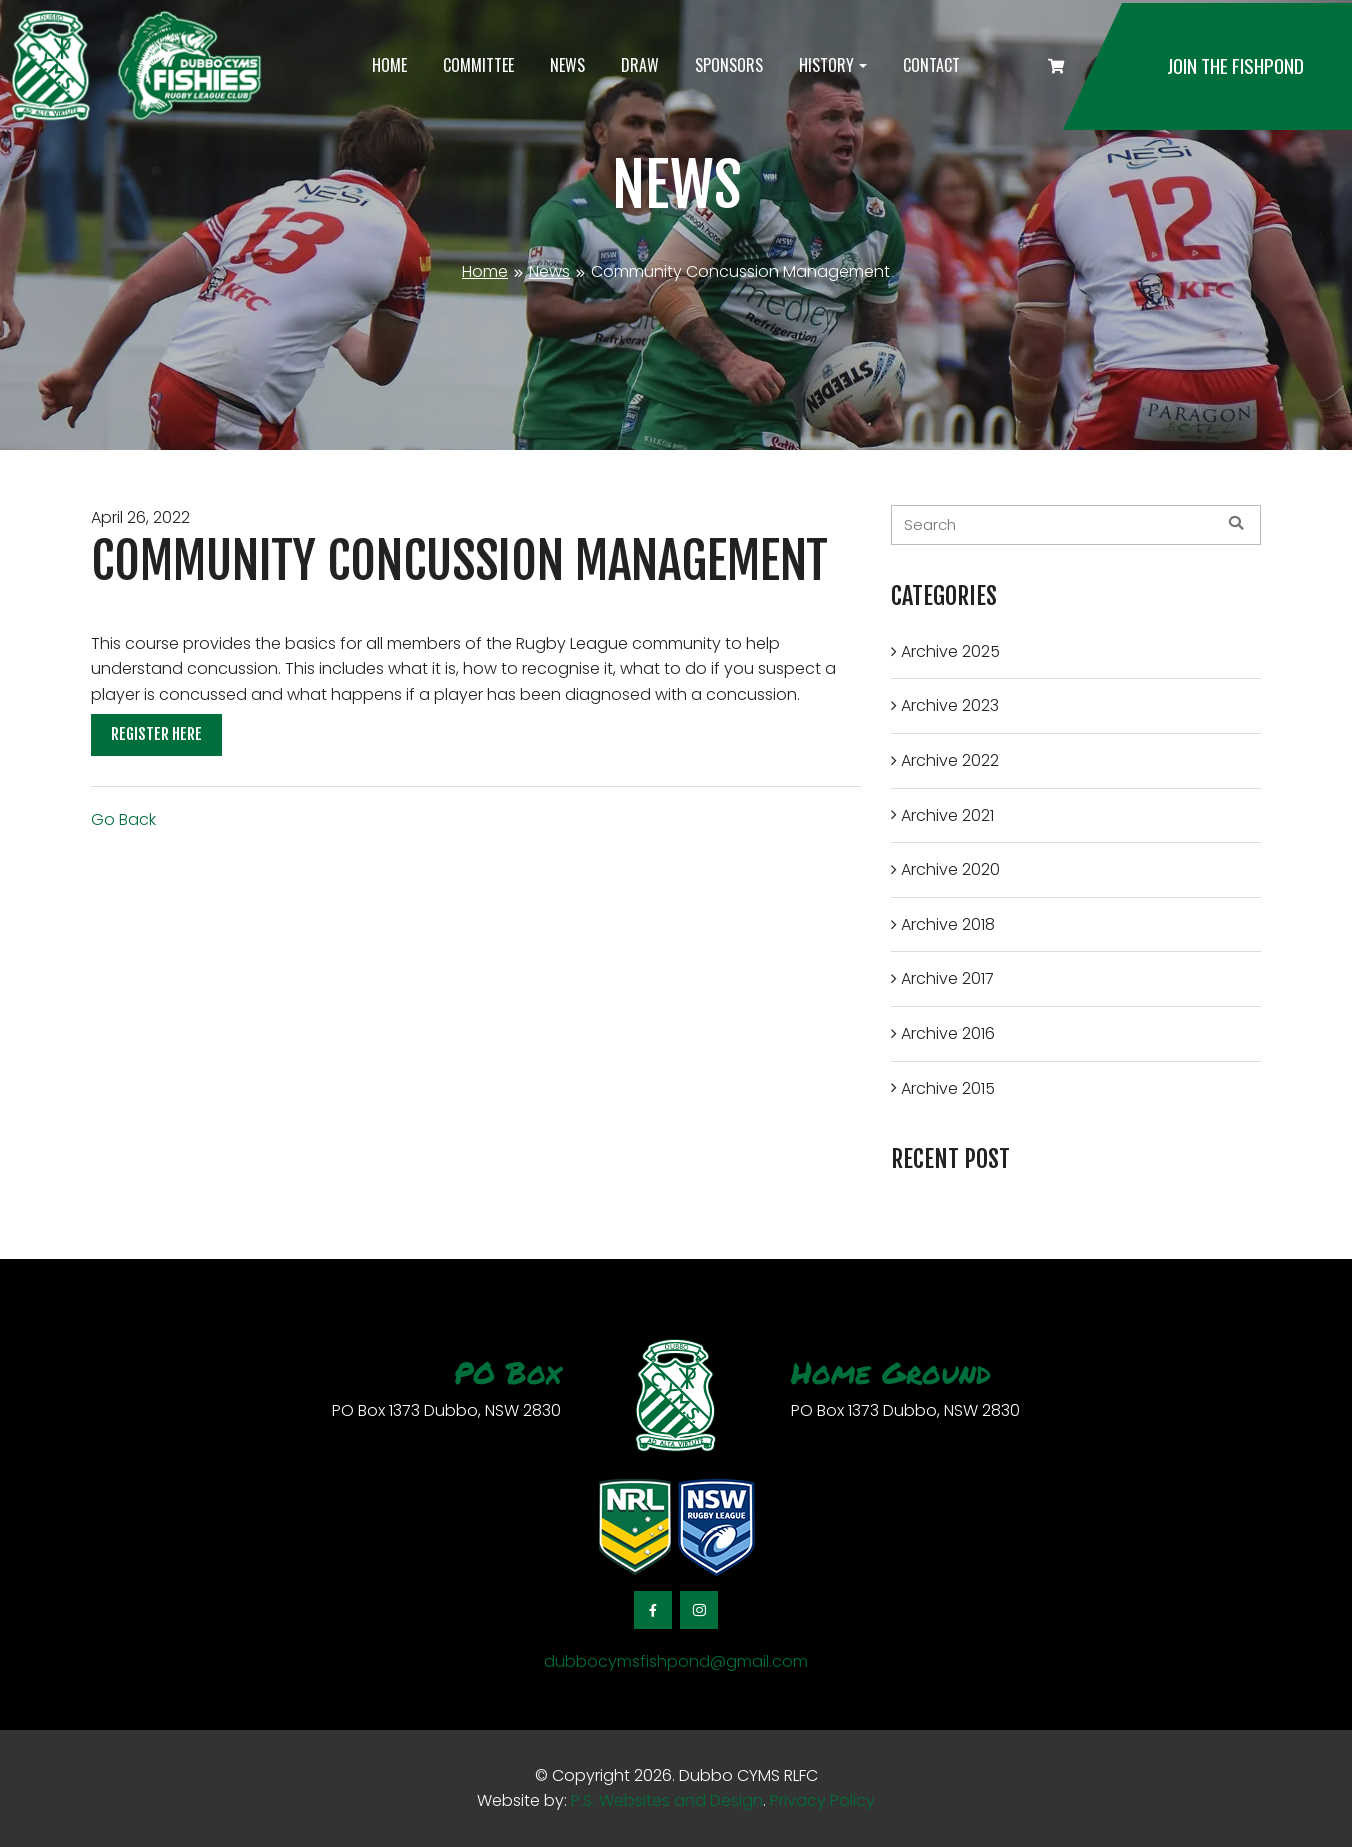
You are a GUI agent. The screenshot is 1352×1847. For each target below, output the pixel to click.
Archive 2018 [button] (948, 924)
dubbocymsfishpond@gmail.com (676, 1661)
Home (389, 65)
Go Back (123, 819)
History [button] (826, 65)
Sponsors (729, 65)
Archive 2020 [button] (950, 869)
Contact (931, 65)
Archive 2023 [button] (950, 705)
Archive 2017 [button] (947, 978)
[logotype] (135, 66)
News (567, 65)
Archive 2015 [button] (948, 1088)
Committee (478, 65)
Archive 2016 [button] (948, 1033)
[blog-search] (1076, 525)
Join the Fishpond (1235, 65)
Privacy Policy (822, 1800)
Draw (640, 65)
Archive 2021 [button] (947, 815)
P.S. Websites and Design (665, 1800)
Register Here (156, 734)
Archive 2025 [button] (950, 651)
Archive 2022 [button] (950, 760)
